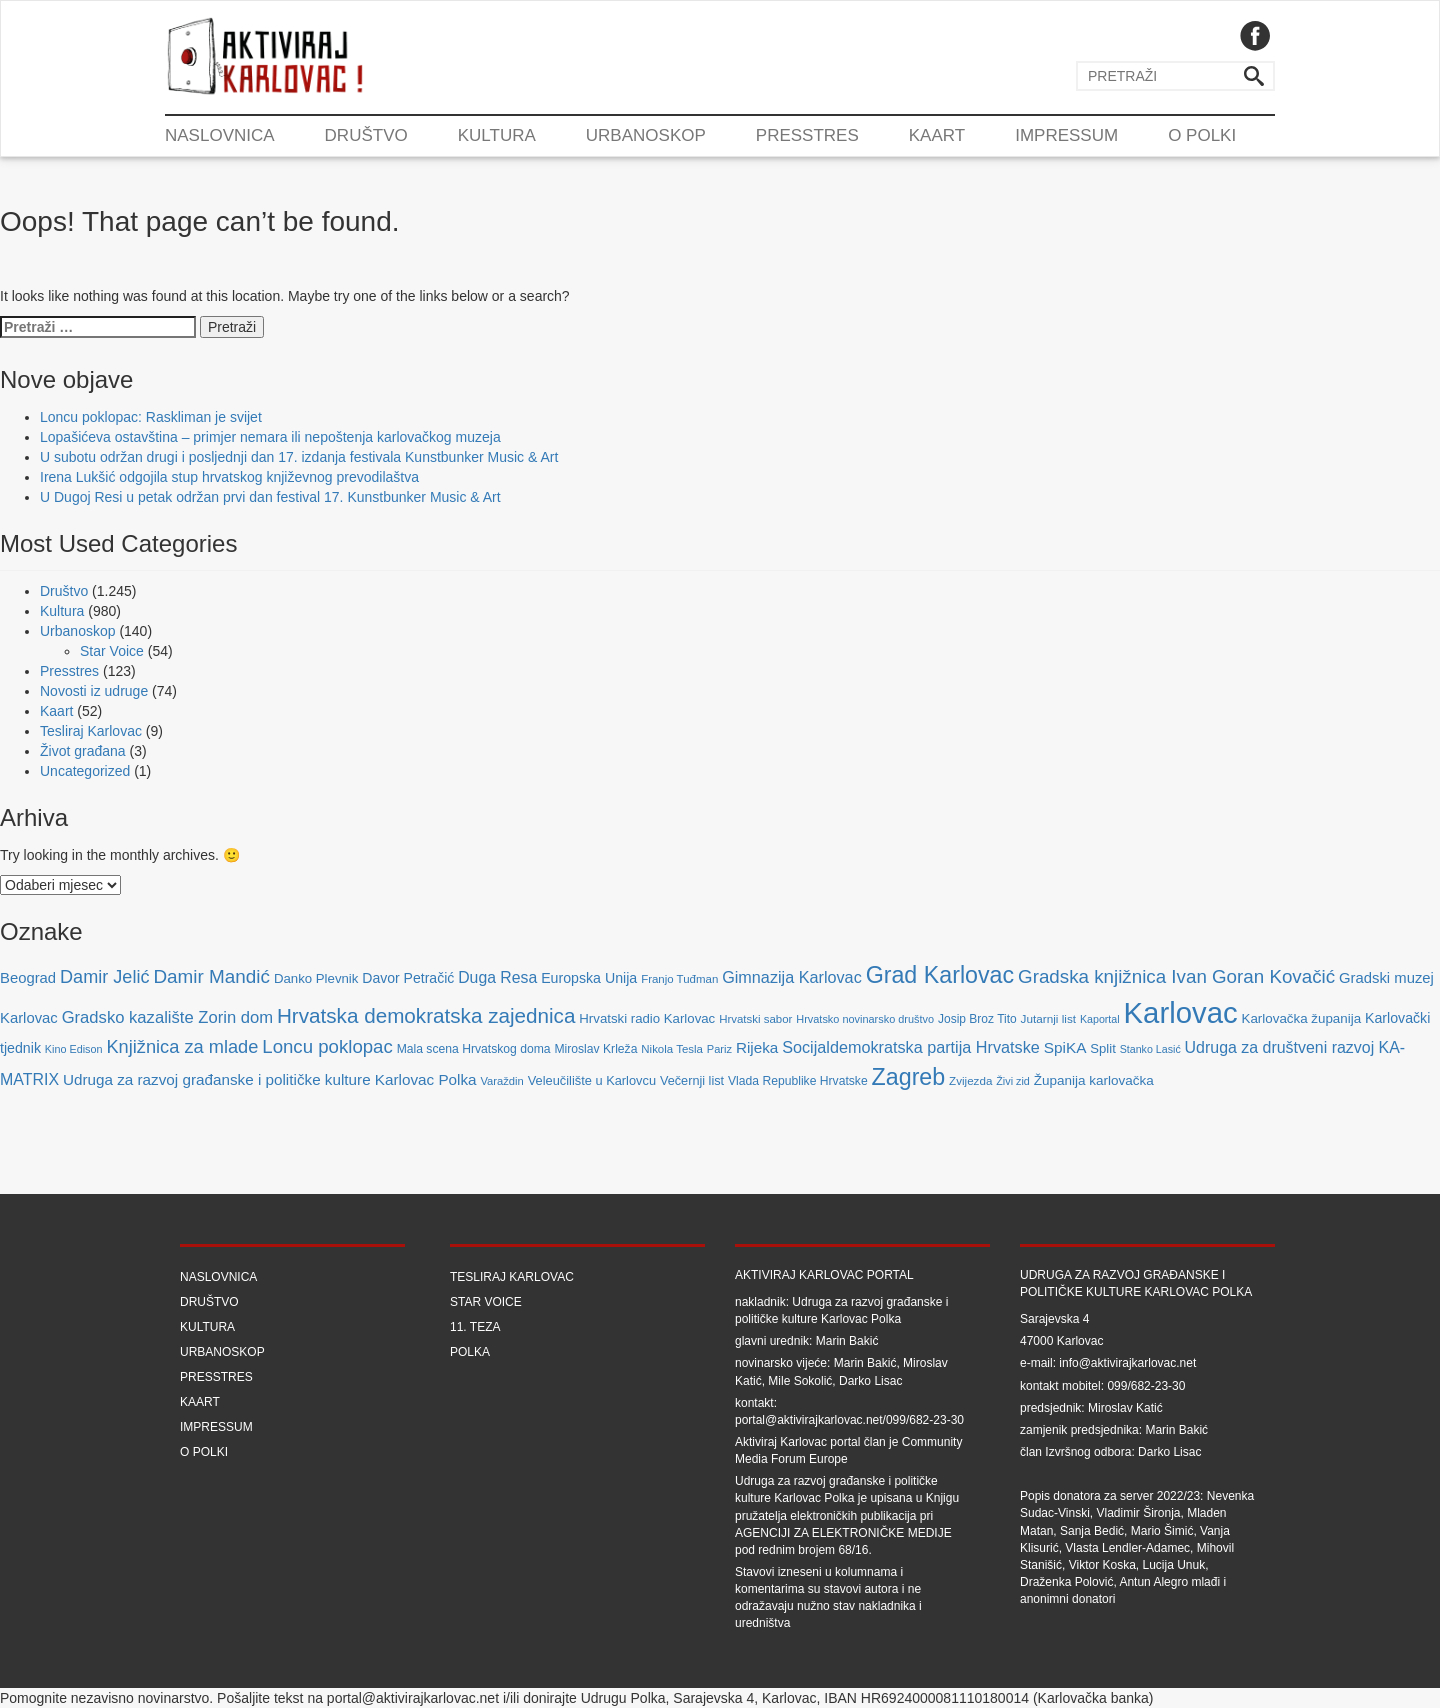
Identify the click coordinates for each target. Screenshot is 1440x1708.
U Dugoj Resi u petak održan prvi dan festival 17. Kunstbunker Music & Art (270, 497)
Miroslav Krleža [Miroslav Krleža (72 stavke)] (595, 1049)
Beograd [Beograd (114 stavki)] (28, 978)
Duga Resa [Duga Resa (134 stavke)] (497, 977)
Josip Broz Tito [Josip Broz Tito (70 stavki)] (977, 1019)
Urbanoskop (646, 135)
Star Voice (112, 651)
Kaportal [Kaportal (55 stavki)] (1100, 1019)
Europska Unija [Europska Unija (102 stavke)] (589, 978)
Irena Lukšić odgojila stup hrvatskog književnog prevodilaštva (229, 477)
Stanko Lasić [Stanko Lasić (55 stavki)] (1150, 1049)
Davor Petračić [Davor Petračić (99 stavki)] (408, 978)
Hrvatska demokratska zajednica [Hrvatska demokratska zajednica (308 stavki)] (426, 1015)
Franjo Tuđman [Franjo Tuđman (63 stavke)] (679, 979)
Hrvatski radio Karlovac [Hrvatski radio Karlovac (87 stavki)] (647, 1018)
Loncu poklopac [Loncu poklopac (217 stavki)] (327, 1046)
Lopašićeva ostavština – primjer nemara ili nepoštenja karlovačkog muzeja (270, 437)
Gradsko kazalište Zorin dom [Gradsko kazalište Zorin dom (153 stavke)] (167, 1017)
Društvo (366, 135)
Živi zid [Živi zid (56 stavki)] (1013, 1081)
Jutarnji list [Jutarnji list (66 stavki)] (1048, 1018)
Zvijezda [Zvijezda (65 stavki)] (970, 1080)
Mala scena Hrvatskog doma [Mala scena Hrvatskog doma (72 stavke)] (474, 1049)
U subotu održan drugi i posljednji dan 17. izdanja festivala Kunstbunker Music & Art (299, 457)
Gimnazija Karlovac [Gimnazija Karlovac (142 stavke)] (792, 977)
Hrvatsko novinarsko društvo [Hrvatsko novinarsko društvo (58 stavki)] (865, 1019)
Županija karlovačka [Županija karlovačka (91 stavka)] (1094, 1080)
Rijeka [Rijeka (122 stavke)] (757, 1047)
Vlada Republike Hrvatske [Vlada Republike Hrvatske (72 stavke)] (798, 1081)
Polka (470, 1352)
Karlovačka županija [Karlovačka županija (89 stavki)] (1302, 1018)
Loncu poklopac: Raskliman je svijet (151, 417)
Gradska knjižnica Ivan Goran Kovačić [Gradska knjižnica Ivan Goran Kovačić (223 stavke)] (1176, 976)
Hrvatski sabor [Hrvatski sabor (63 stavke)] (755, 1019)
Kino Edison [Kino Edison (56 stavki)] (74, 1049)
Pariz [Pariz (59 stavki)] (719, 1049)
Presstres (807, 135)
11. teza (475, 1327)
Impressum (1066, 135)
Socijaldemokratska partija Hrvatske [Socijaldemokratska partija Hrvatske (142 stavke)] (911, 1047)
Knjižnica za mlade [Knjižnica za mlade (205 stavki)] (182, 1046)
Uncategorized (85, 771)
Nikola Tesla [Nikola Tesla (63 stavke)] (672, 1049)
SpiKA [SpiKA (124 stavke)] (1065, 1047)
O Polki (1202, 135)
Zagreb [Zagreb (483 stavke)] (909, 1077)
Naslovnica (220, 135)
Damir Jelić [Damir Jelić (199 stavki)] (104, 977)
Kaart (937, 135)
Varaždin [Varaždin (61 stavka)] (501, 1081)
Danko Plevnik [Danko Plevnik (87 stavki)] (316, 978)
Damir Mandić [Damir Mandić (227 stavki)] (211, 976)
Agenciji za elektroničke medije (843, 1533)
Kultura (497, 135)
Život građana (83, 751)
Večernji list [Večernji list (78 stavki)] (692, 1081)
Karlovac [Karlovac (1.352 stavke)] (1181, 1012)
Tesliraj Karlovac (91, 731)
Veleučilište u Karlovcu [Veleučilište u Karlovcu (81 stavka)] (592, 1080)
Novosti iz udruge (94, 691)
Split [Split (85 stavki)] (1102, 1048)
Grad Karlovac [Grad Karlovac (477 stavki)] (940, 975)
